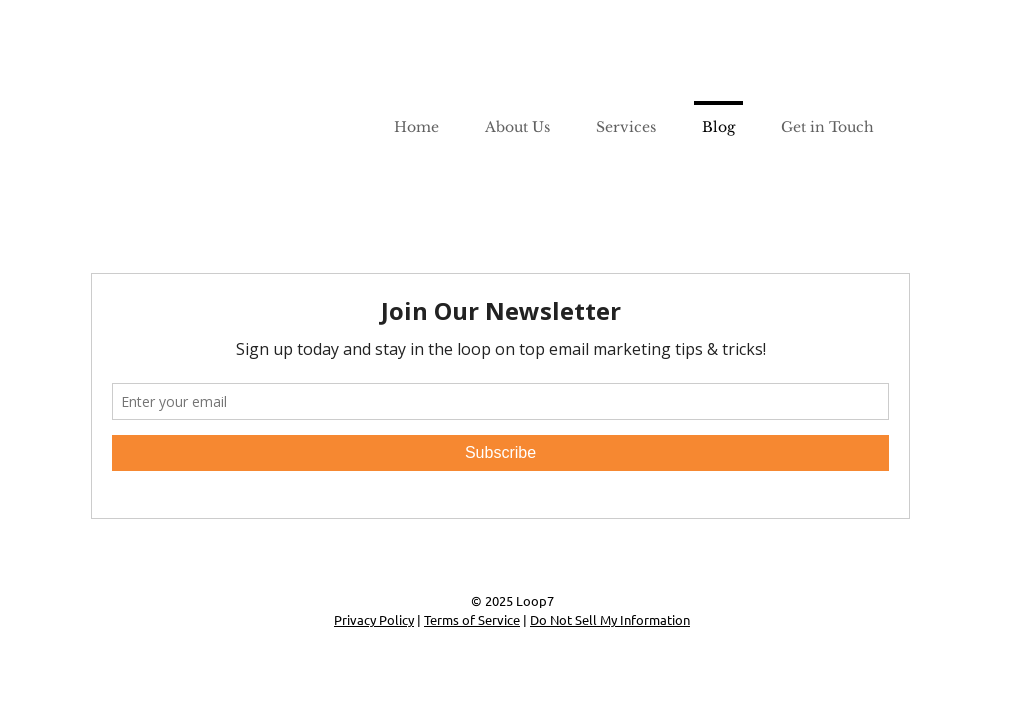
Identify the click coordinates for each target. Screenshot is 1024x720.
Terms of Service (472, 619)
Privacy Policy (374, 619)
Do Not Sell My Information (610, 619)
